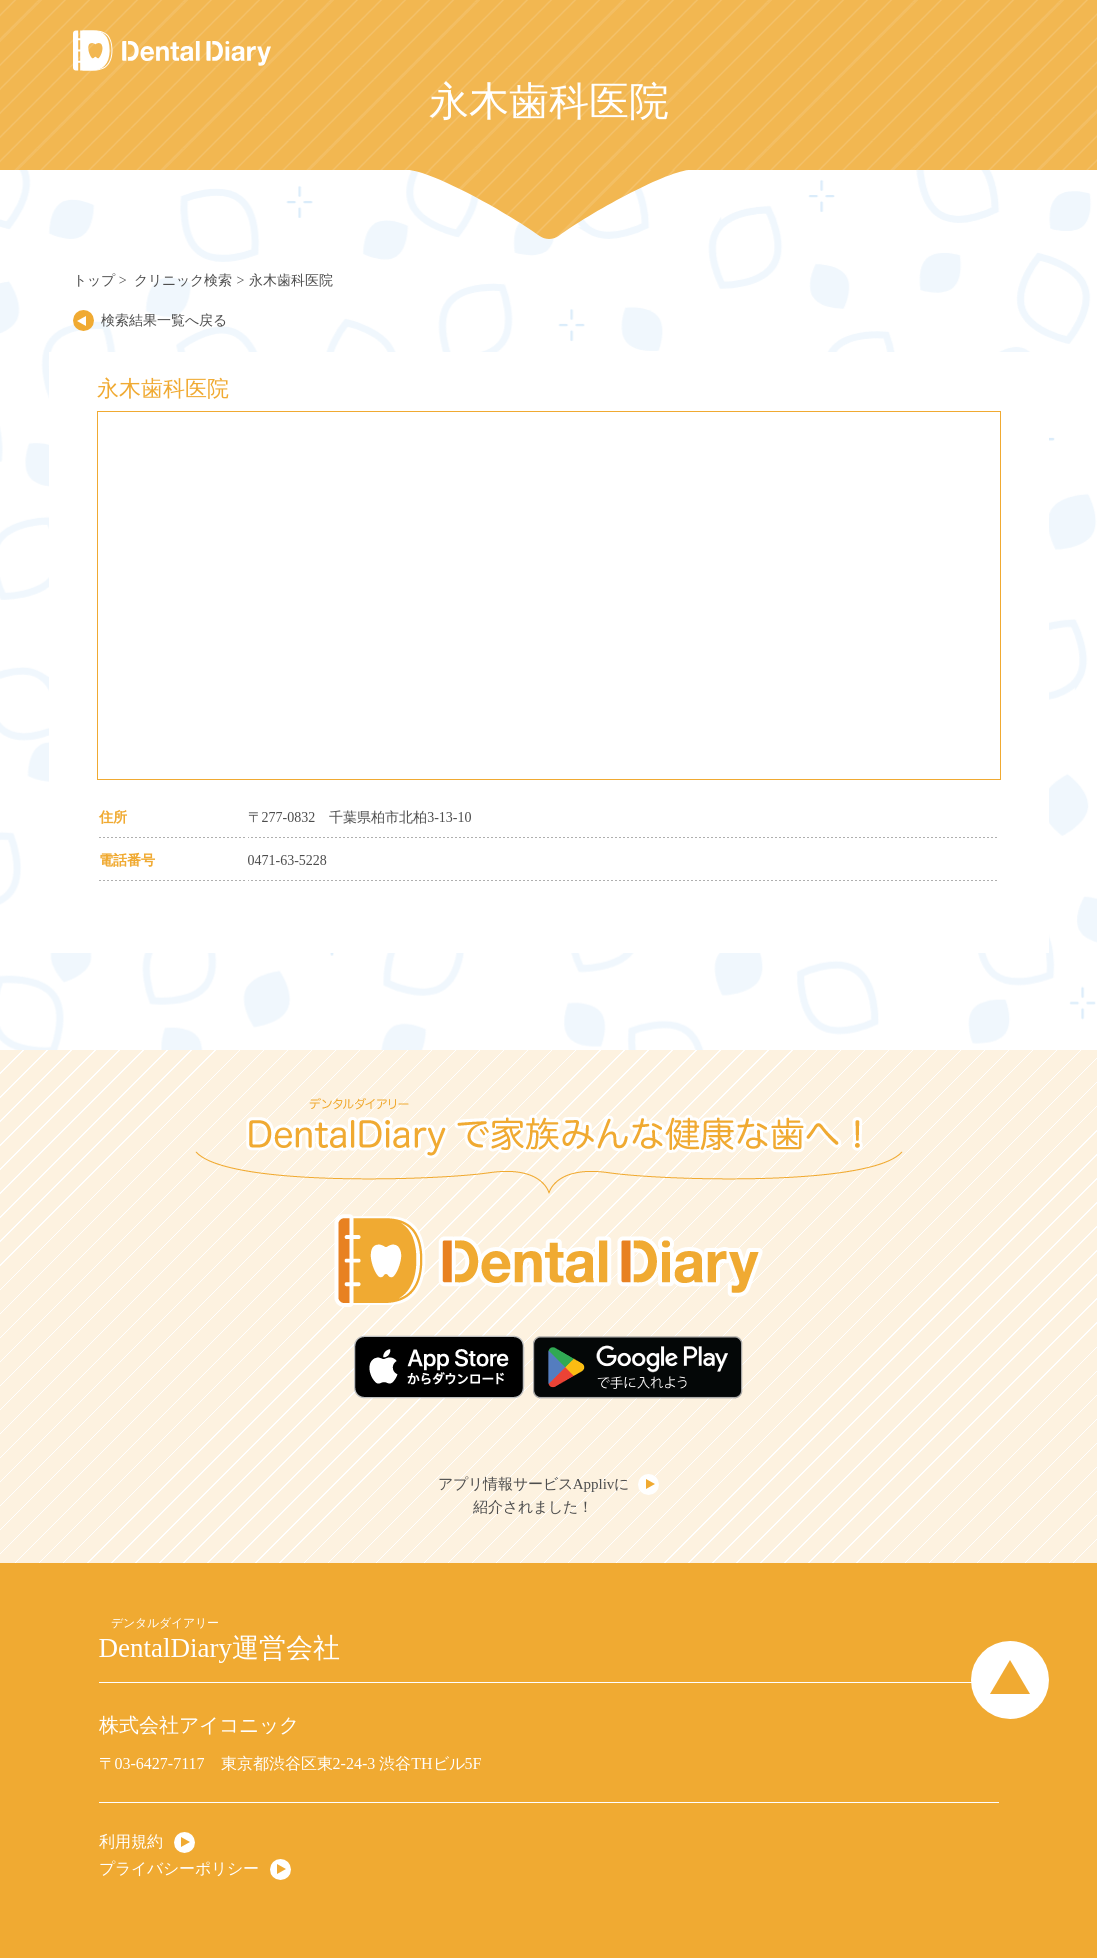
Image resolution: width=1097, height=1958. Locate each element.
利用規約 (131, 1841)
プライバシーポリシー (179, 1868)
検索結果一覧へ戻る (164, 320)
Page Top (1010, 1680)
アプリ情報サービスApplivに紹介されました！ (534, 1495)
